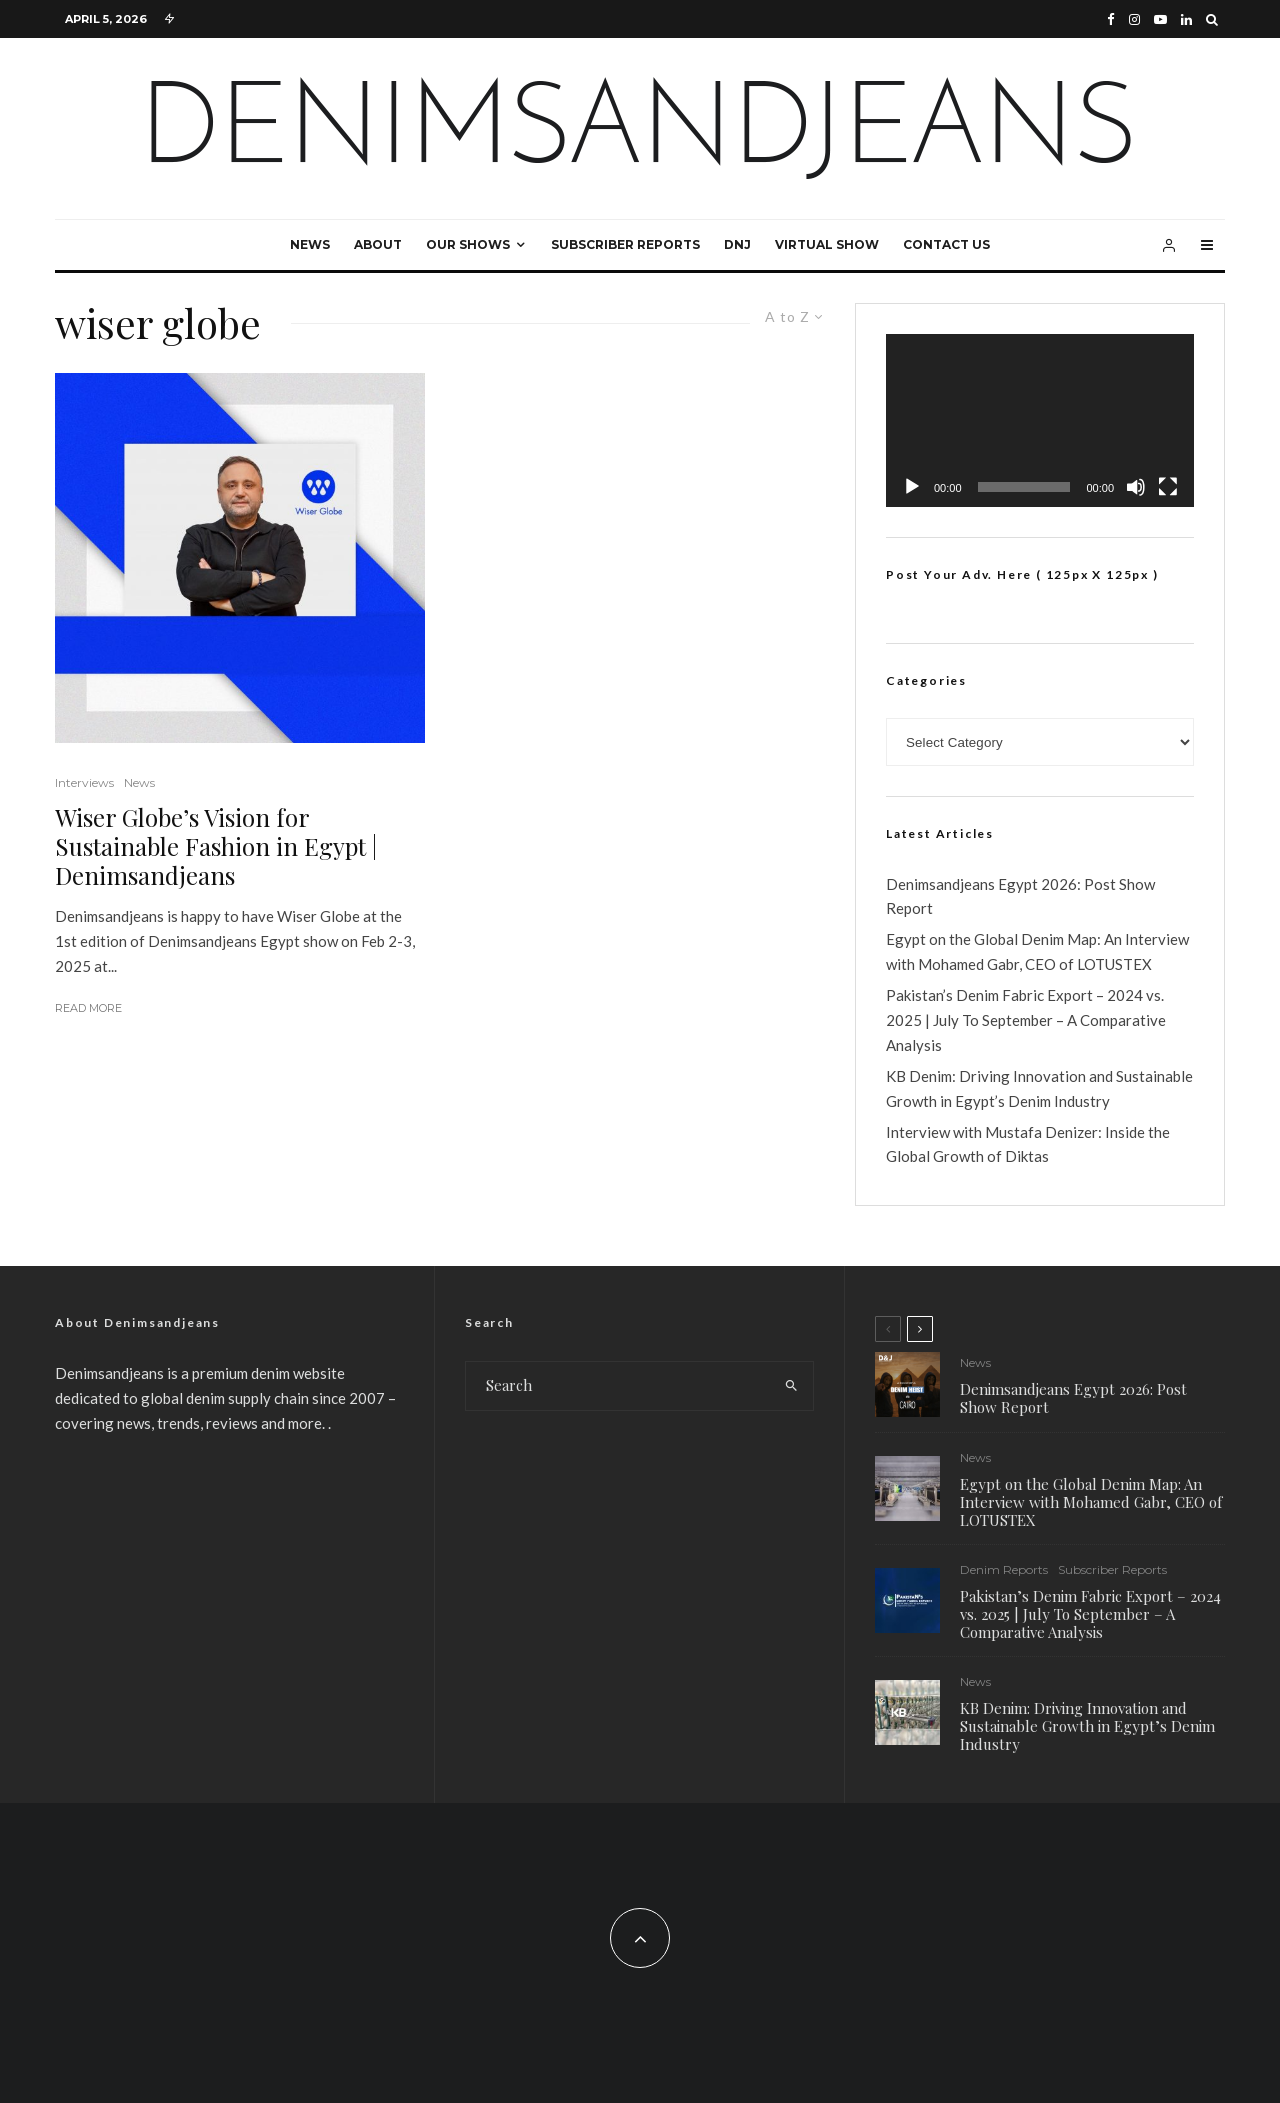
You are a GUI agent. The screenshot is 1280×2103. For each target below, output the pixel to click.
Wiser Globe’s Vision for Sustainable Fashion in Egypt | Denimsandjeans (216, 846)
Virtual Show (827, 244)
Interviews (84, 782)
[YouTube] (1160, 19)
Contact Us (946, 244)
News (310, 244)
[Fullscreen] (1168, 487)
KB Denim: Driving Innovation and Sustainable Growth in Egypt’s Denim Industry (1087, 1731)
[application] (1040, 420)
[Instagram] (1134, 19)
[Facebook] (1111, 19)
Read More (88, 1008)
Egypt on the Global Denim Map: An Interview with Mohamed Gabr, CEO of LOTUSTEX (1091, 1502)
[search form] (618, 1386)
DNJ (737, 244)
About (378, 244)
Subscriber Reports (625, 244)
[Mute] (1136, 487)
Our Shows (468, 244)
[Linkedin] (1186, 19)
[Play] (912, 487)
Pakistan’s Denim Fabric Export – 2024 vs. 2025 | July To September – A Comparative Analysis (1026, 1020)
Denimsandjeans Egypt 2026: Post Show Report (1073, 1398)
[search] (791, 1386)
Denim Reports (1004, 1570)
